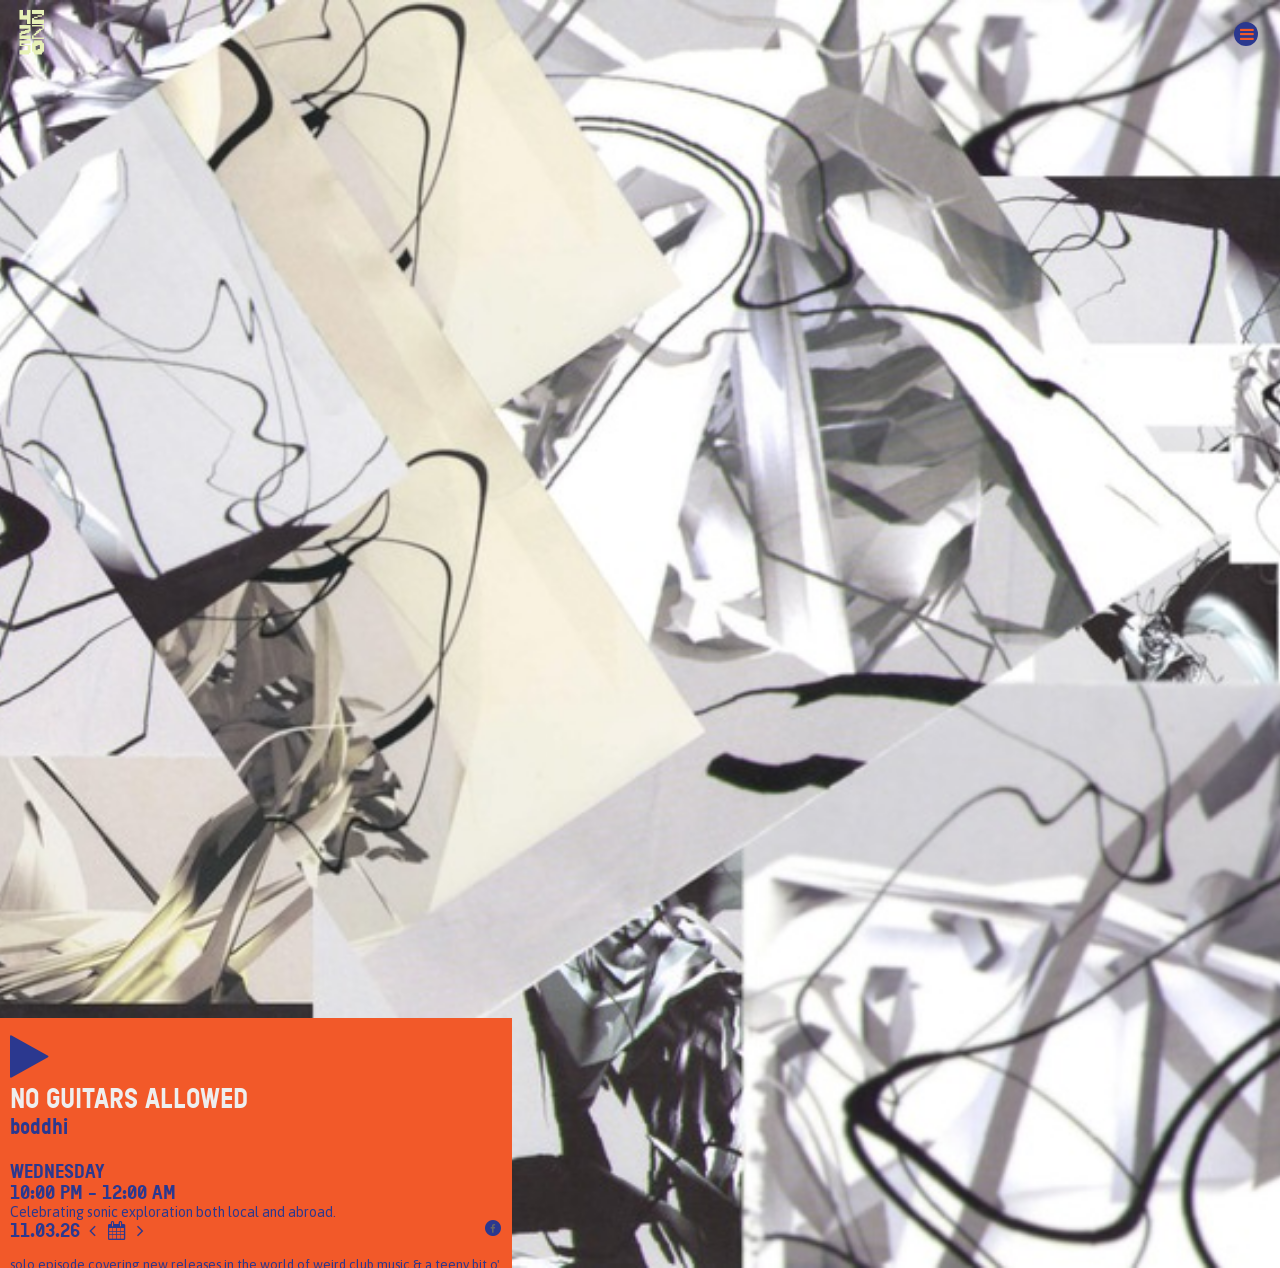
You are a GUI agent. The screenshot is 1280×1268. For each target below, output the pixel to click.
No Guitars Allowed (129, 1099)
